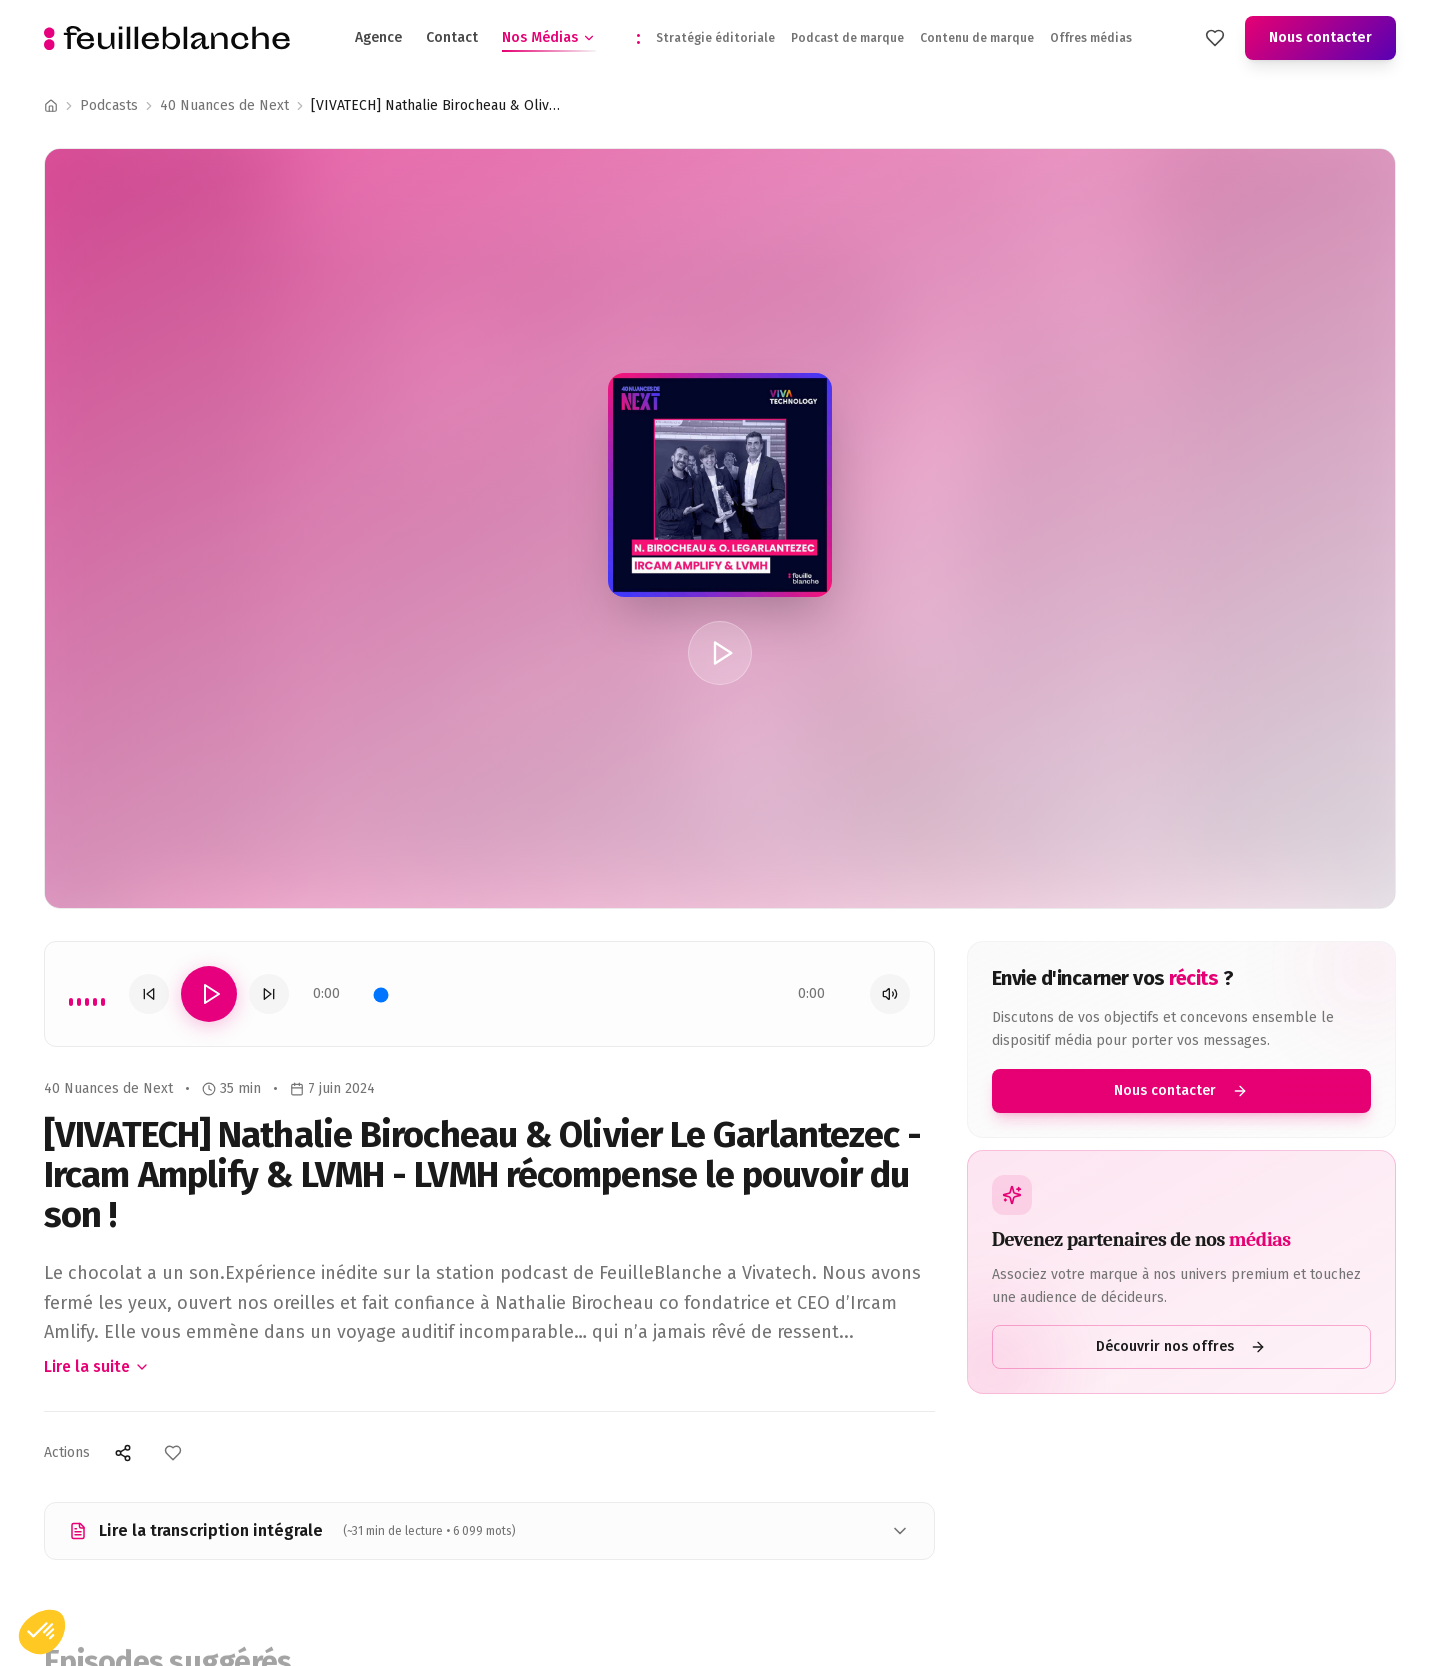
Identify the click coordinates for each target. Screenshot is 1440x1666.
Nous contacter (1320, 35)
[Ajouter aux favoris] (173, 1453)
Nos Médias (549, 36)
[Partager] (123, 1453)
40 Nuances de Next (224, 105)
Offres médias (1091, 36)
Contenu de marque (977, 36)
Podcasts (109, 105)
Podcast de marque (847, 36)
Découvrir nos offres (1189, 1346)
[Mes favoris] (1215, 36)
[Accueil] (51, 106)
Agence (378, 35)
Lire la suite (97, 1366)
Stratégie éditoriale (715, 36)
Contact (452, 35)
